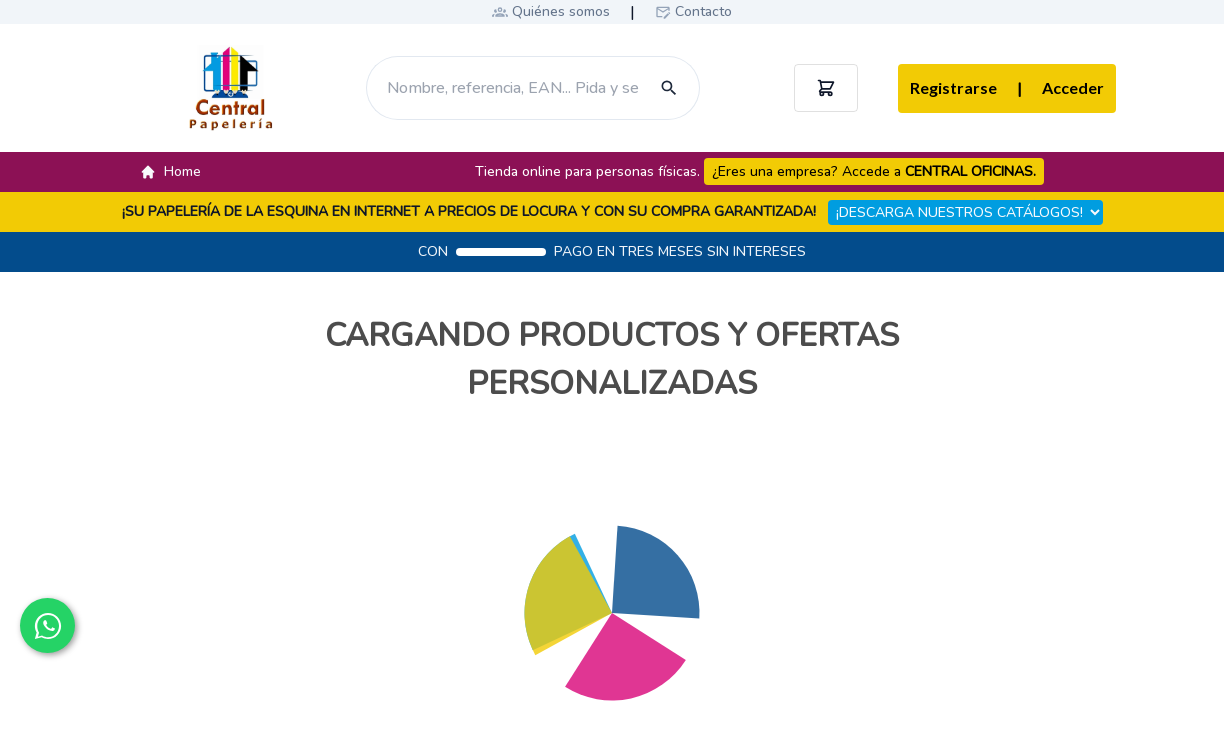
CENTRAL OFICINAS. (970, 171)
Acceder (1060, 89)
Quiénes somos (561, 11)
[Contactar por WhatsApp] (47, 625)
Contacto (703, 11)
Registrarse (953, 87)
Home (170, 171)
